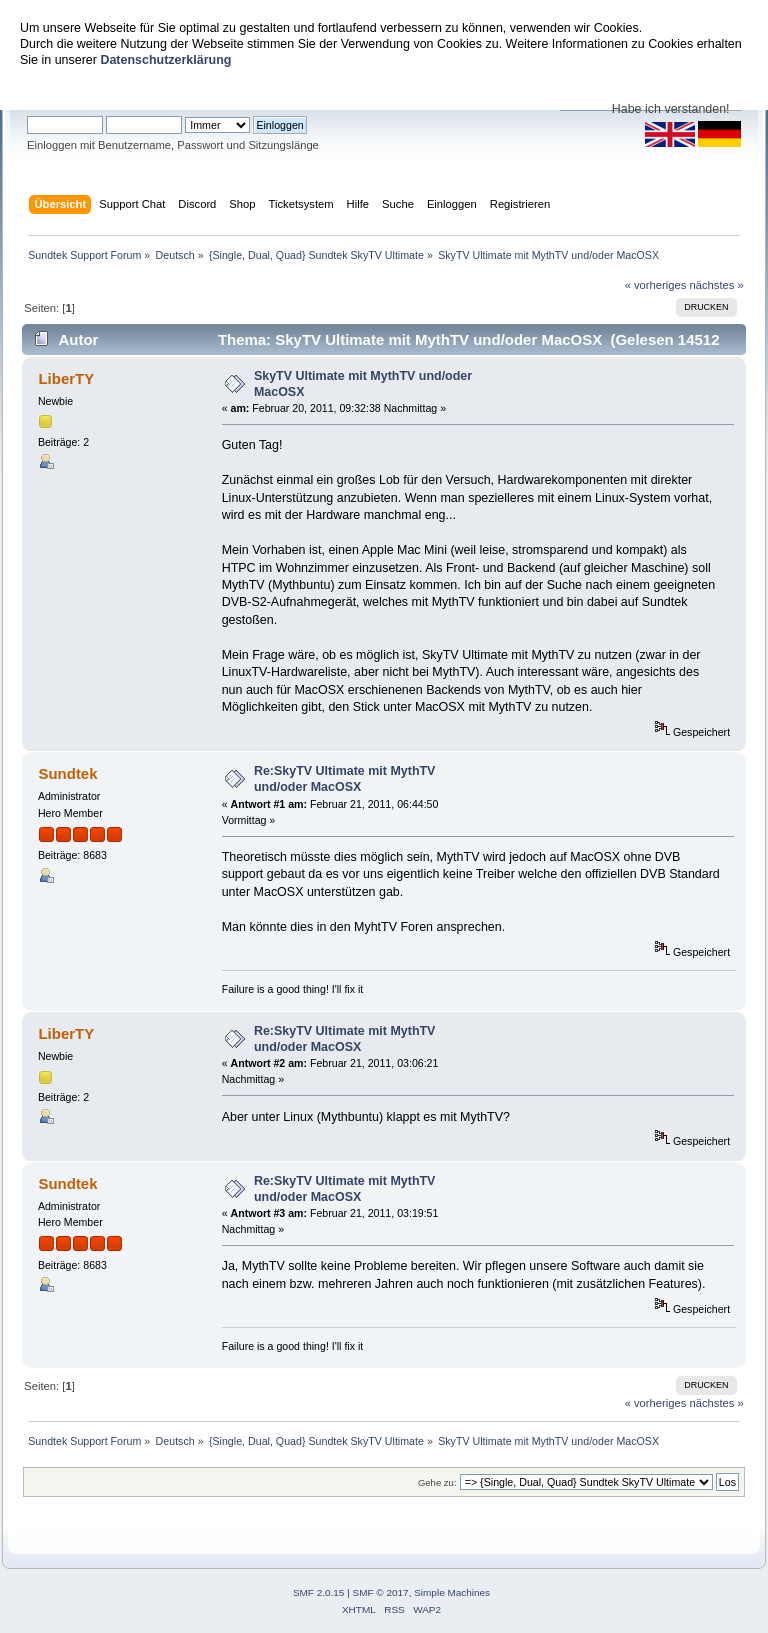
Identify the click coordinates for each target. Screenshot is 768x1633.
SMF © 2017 (381, 1592)
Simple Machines (452, 1592)
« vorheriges (656, 285)
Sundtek (67, 773)
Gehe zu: (437, 1482)
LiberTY (66, 378)
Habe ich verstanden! (671, 109)
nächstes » (717, 285)
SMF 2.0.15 (319, 1592)
